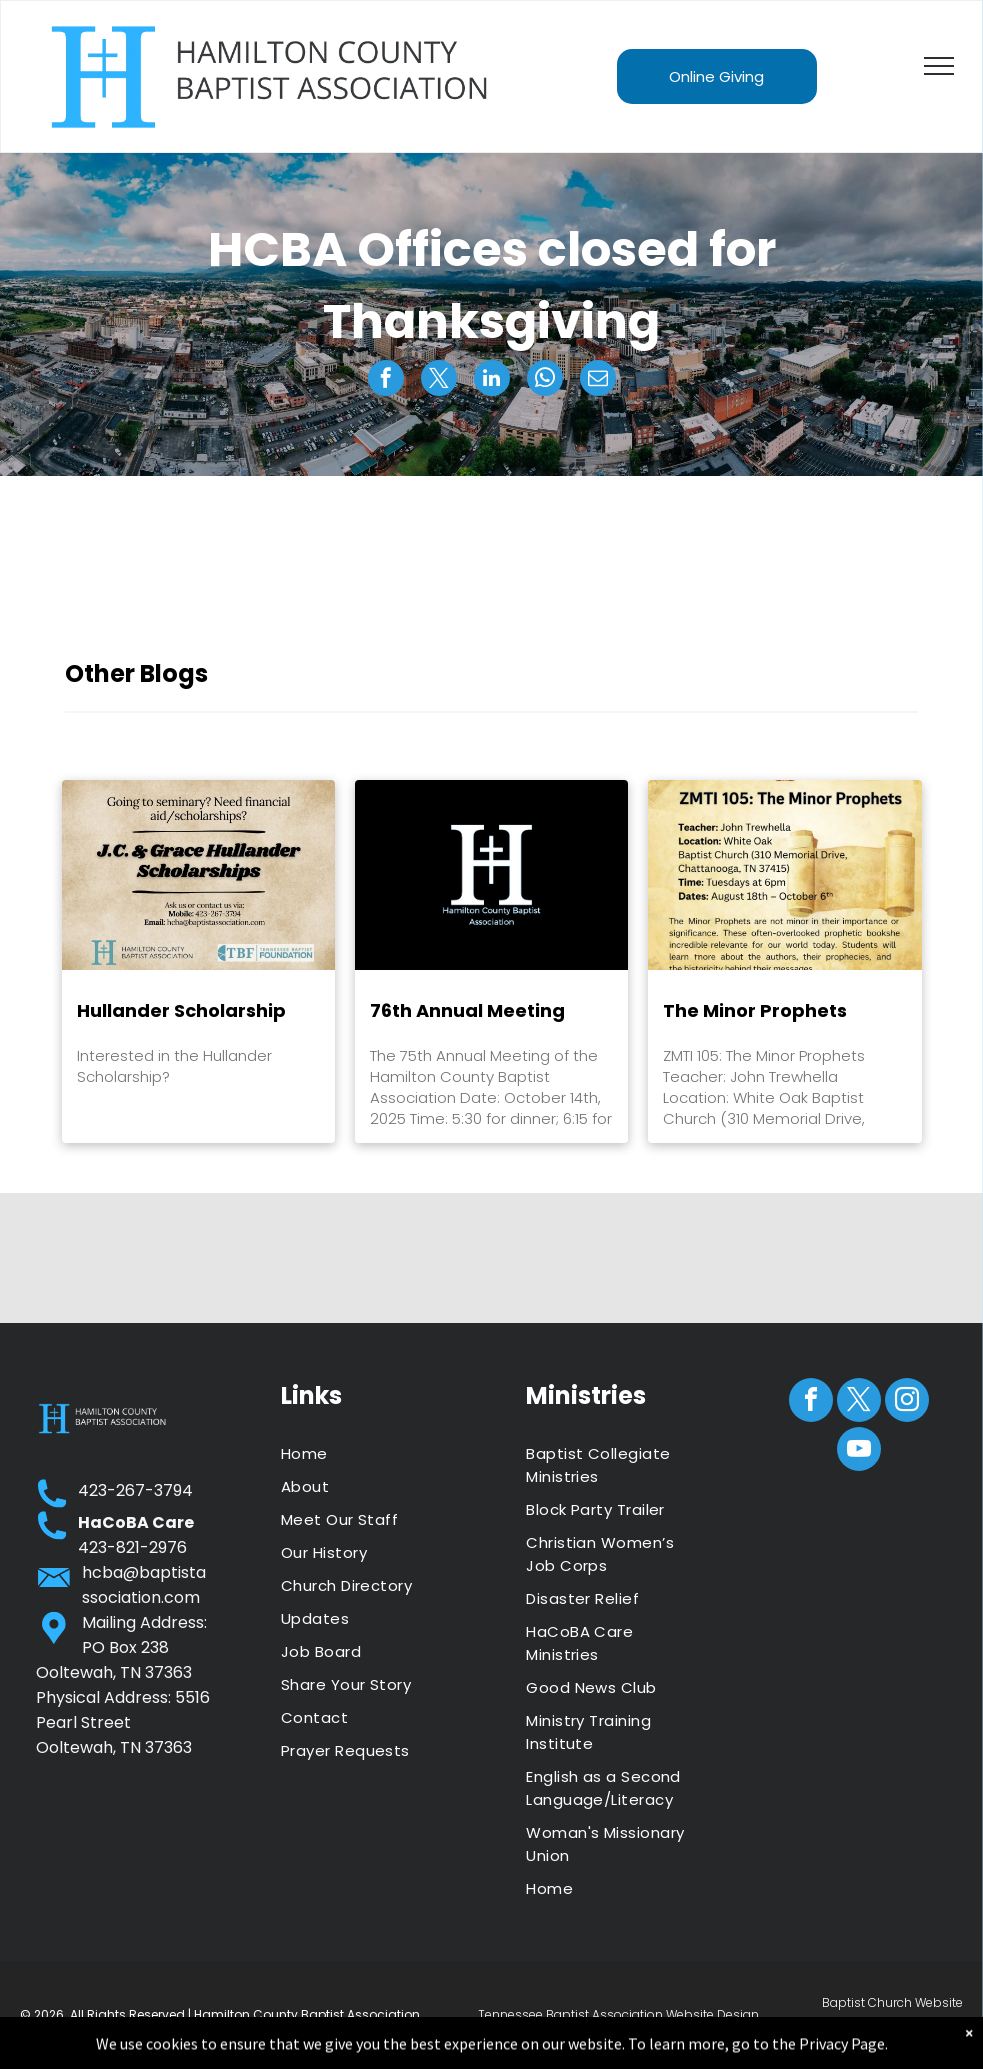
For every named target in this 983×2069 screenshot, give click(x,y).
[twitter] (859, 1402)
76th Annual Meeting (467, 1010)
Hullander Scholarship (181, 1010)
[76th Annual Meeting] (491, 875)
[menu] (939, 66)
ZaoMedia (933, 2026)
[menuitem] (369, 1453)
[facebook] (811, 1402)
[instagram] (907, 1402)
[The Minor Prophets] (784, 875)
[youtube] (859, 1451)
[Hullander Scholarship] (198, 875)
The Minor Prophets (755, 1010)
